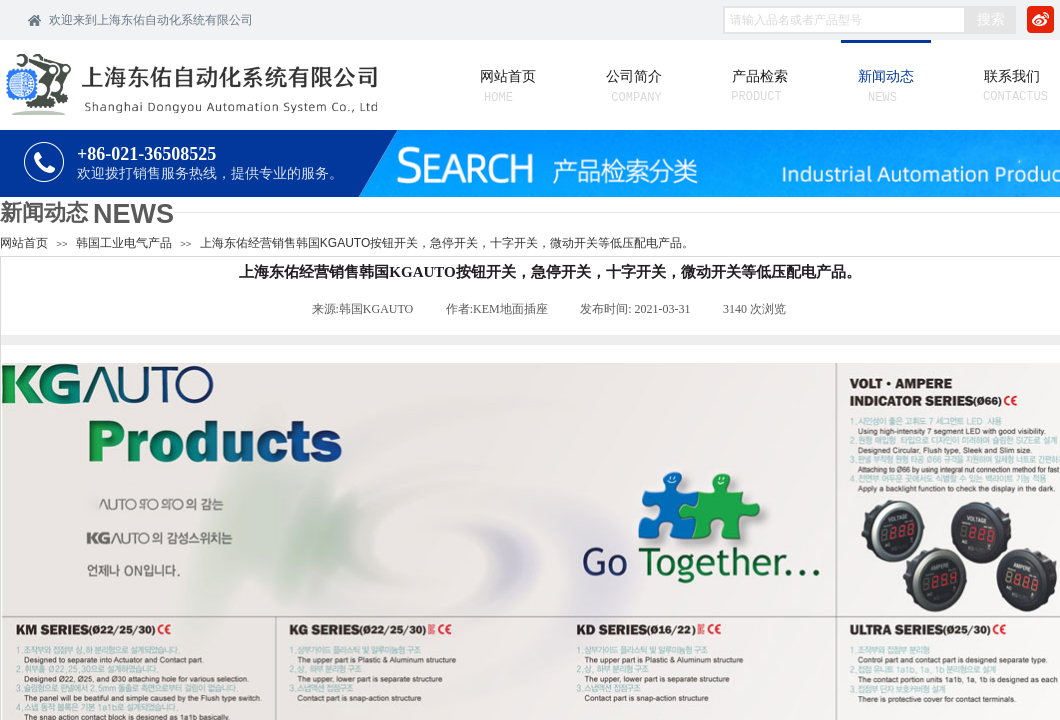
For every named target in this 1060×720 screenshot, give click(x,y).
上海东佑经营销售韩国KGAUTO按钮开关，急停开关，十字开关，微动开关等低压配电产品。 (447, 243)
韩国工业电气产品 (124, 243)
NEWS (133, 214)
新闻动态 (44, 212)
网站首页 (24, 243)
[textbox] (844, 20)
